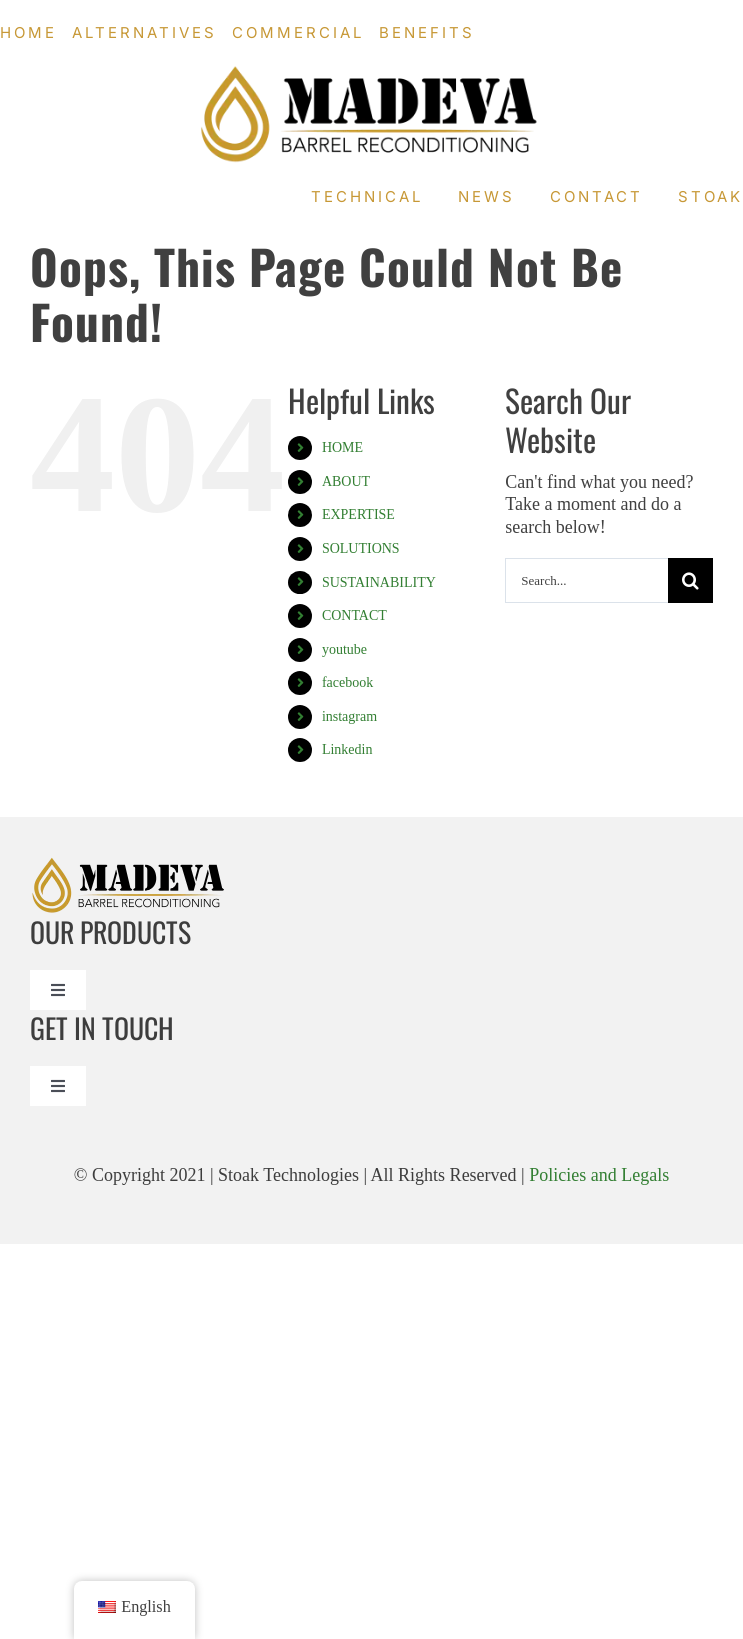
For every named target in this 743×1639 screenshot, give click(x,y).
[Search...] (586, 580)
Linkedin (347, 749)
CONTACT (354, 615)
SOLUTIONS (361, 548)
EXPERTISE (358, 514)
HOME (342, 447)
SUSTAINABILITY (379, 582)
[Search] (690, 580)
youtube (344, 649)
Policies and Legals (599, 1175)
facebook (347, 682)
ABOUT (346, 481)
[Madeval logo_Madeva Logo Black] (372, 74)
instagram (349, 716)
